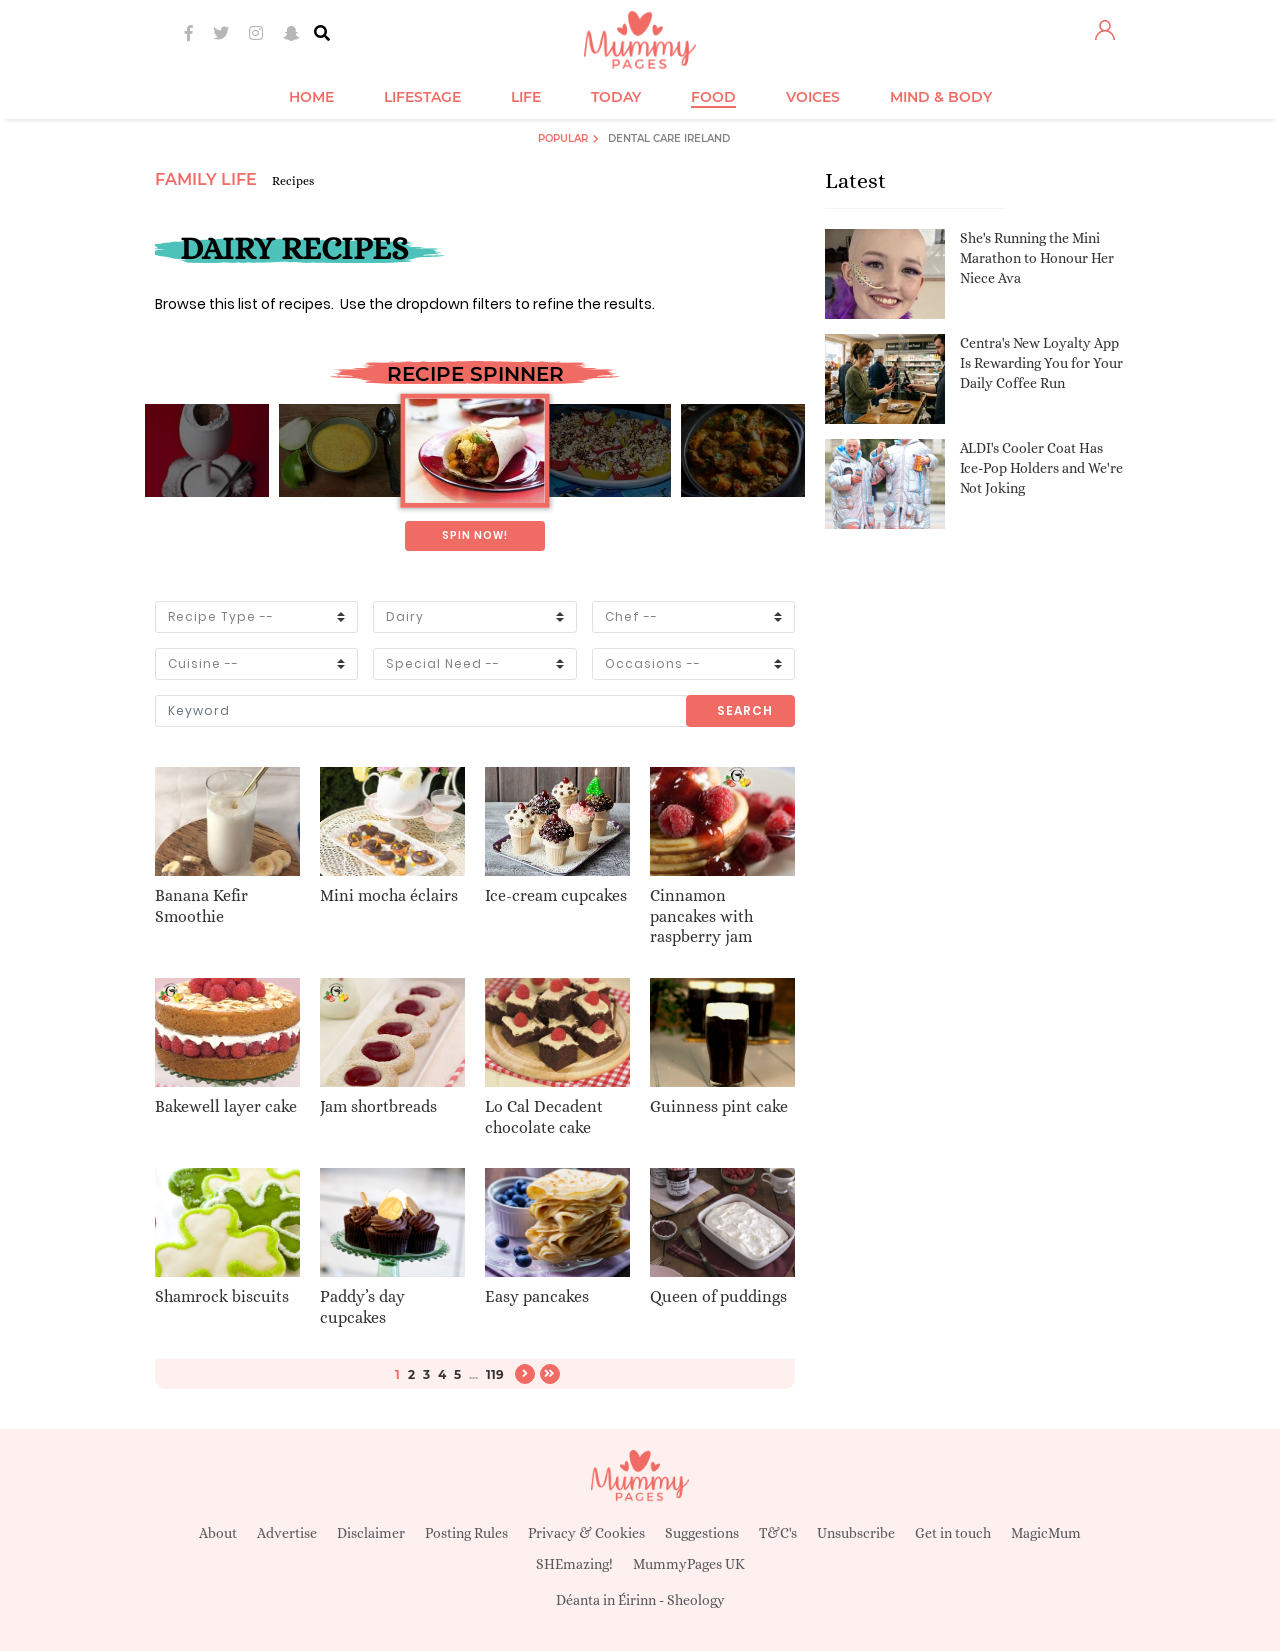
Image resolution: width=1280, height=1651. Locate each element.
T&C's (778, 1533)
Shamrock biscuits (222, 1296)
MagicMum (1046, 1533)
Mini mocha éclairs (389, 895)
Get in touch (953, 1533)
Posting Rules (466, 1533)
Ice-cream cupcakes (556, 895)
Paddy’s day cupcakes (362, 1307)
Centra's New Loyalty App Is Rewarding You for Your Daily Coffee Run (1041, 362)
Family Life (206, 179)
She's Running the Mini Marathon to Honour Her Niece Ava (1037, 257)
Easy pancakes (537, 1296)
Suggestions (702, 1533)
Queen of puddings (718, 1296)
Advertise (287, 1533)
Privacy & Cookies (586, 1533)
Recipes (293, 181)
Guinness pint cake (719, 1106)
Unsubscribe (856, 1533)
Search (745, 710)
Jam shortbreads (378, 1106)
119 (495, 1374)
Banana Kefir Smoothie (201, 906)
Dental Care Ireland (669, 138)
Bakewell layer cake (226, 1106)
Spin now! (475, 535)
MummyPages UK (689, 1564)
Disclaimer (371, 1533)
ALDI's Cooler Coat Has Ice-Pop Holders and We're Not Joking (1041, 467)
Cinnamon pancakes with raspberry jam (701, 916)
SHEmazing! (574, 1564)
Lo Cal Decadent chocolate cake (544, 1117)
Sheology (696, 1600)
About (218, 1533)
